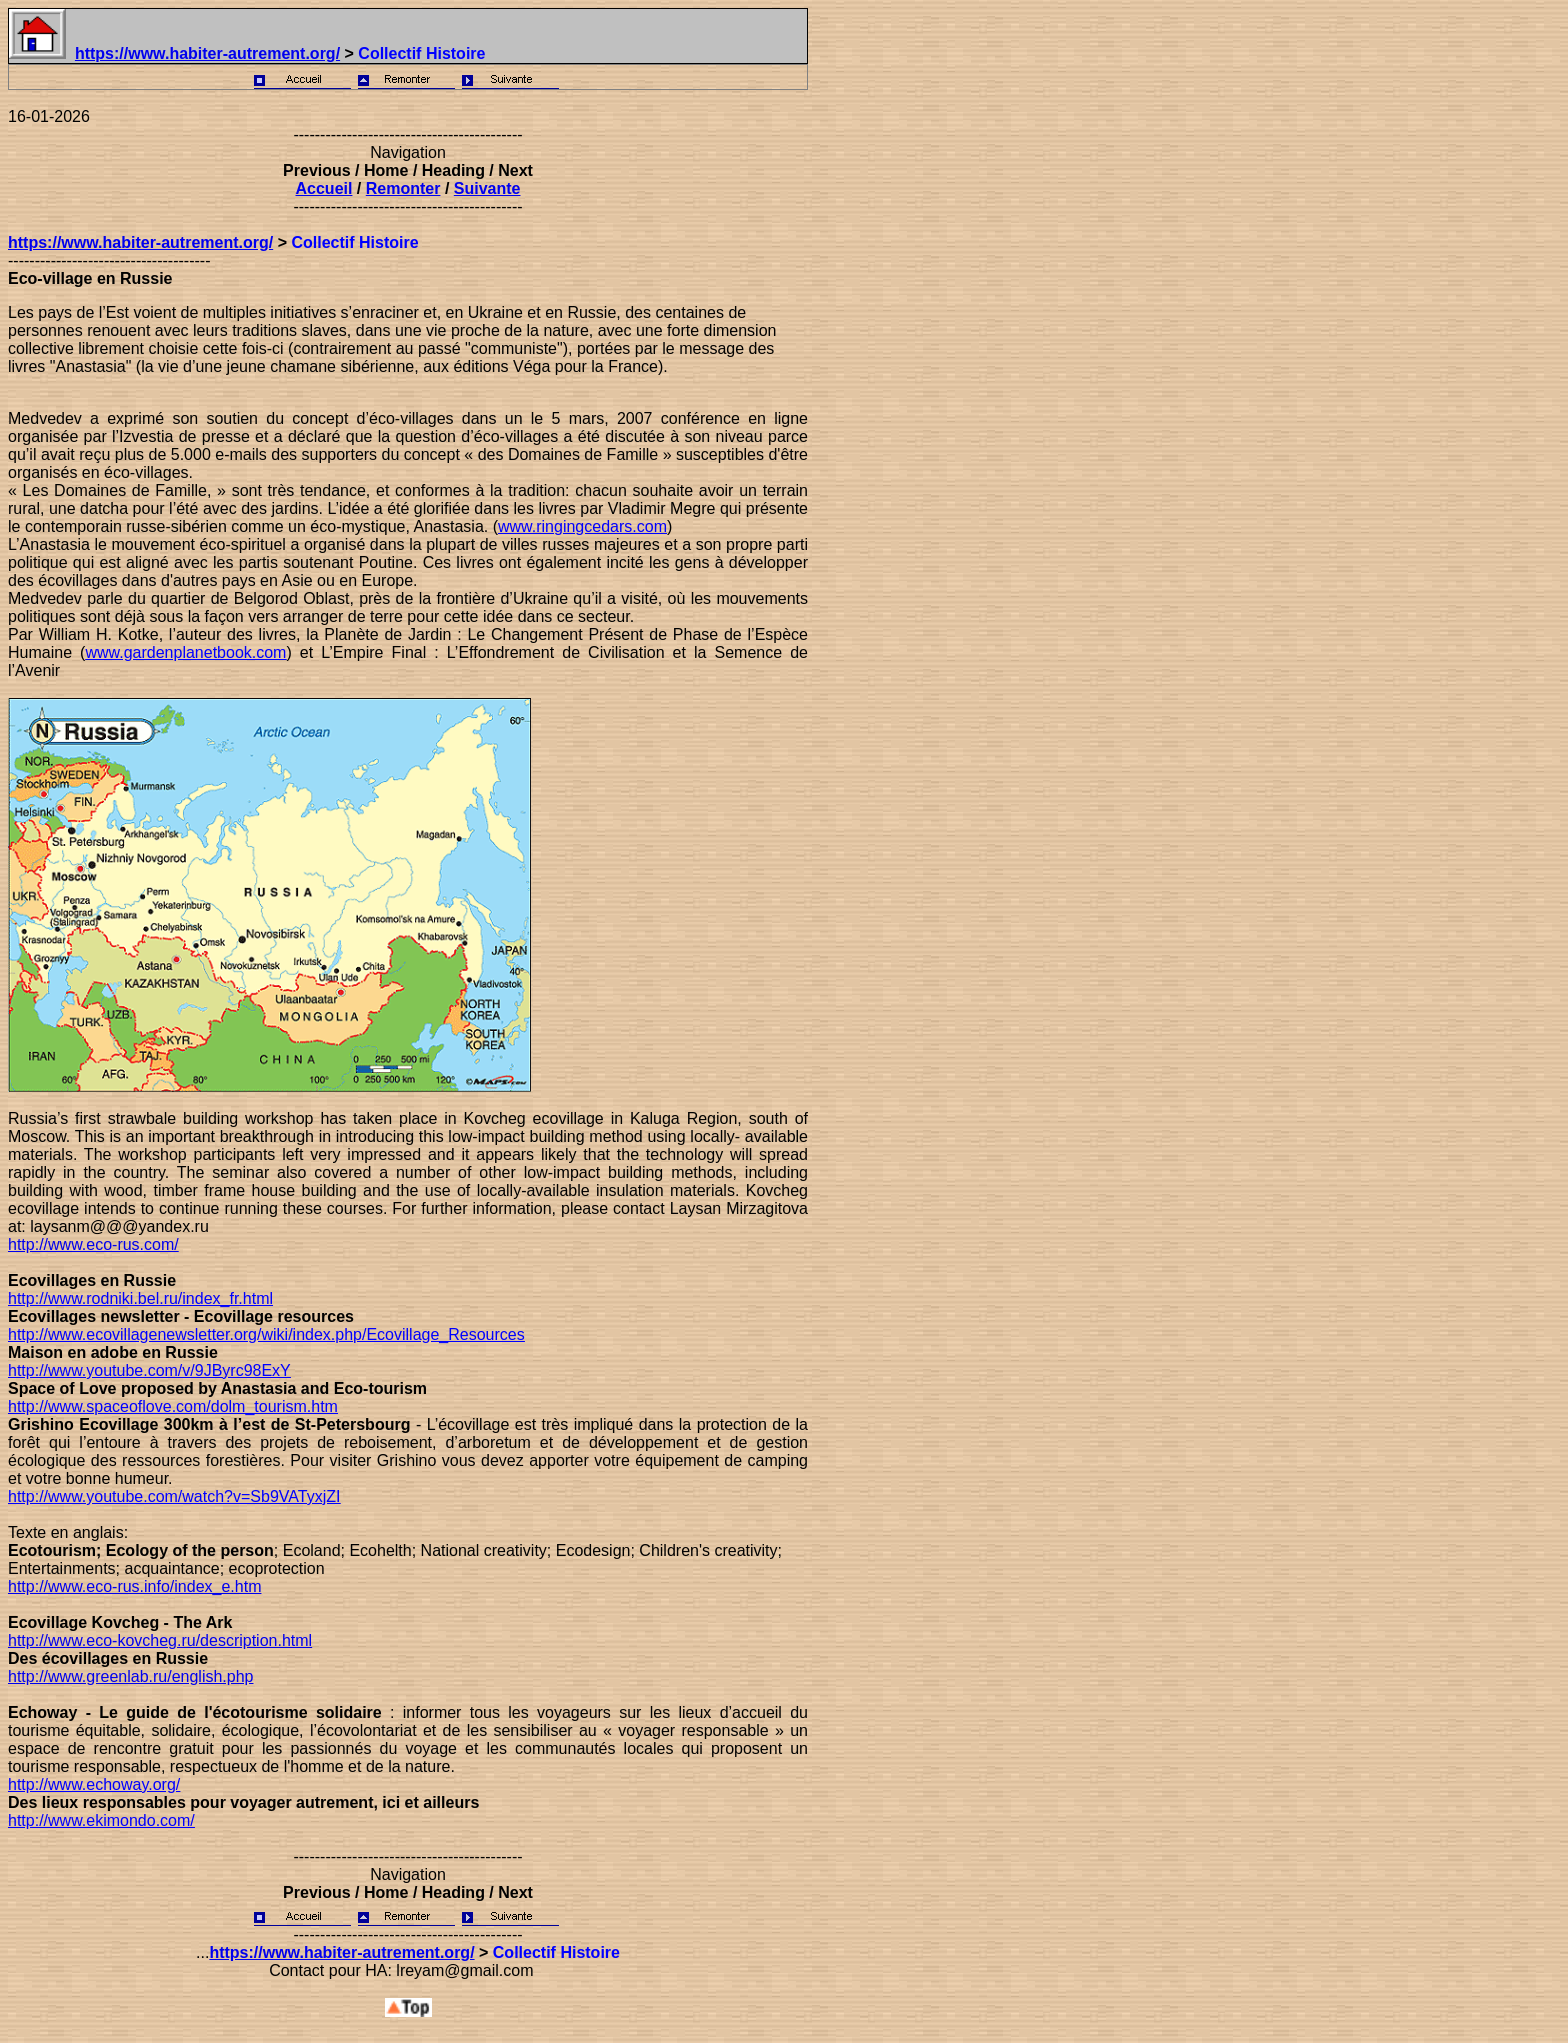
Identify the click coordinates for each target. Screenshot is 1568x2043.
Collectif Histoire (421, 53)
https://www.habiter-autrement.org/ (207, 53)
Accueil (324, 188)
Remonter (403, 188)
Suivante (487, 188)
